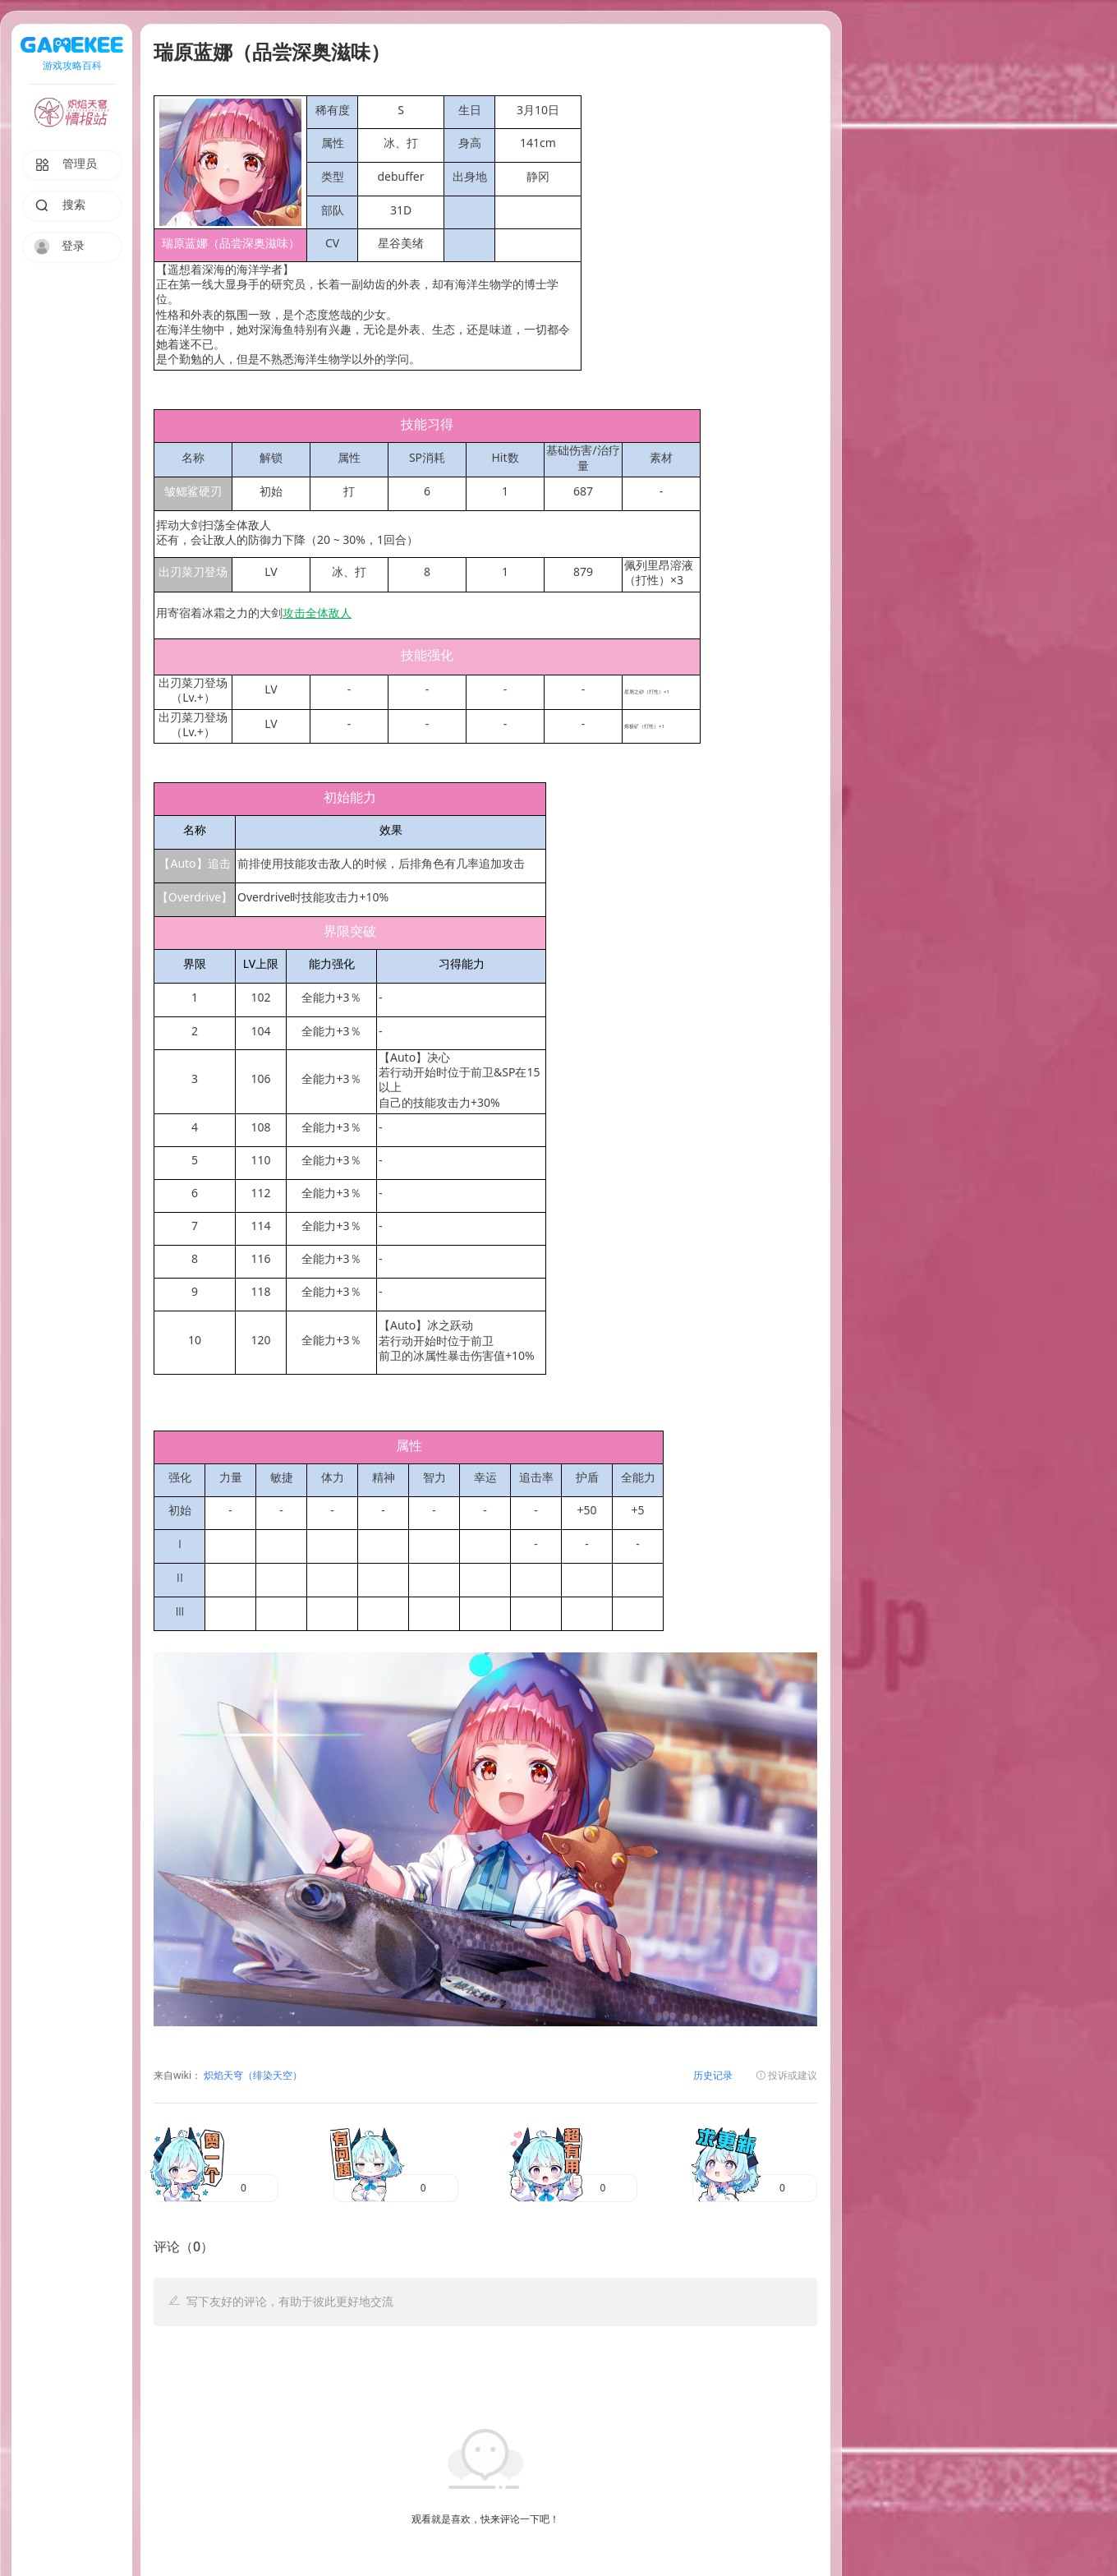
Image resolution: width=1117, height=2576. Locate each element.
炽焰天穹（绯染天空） (251, 2076)
